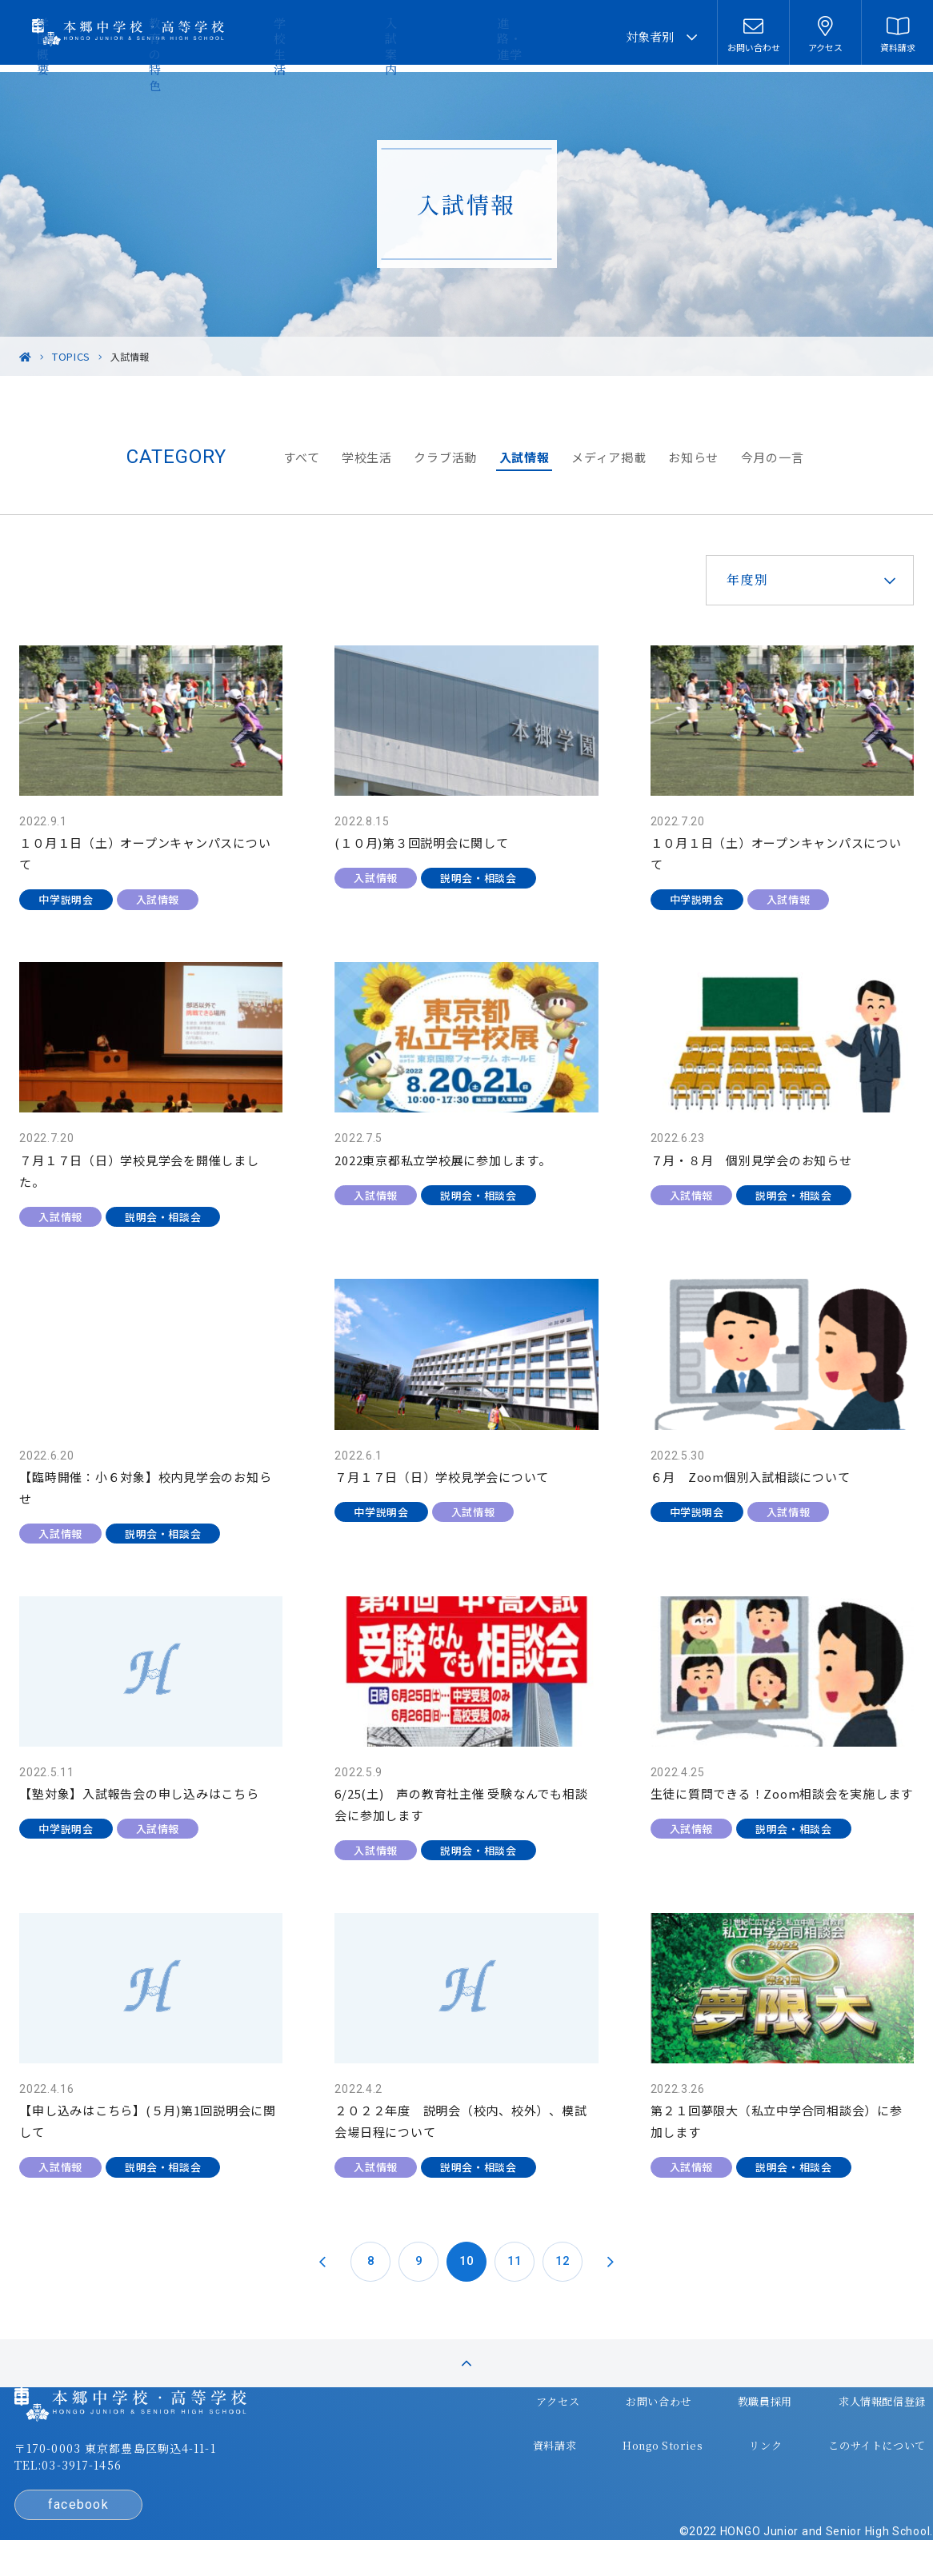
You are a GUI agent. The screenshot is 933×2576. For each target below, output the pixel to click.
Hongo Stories (625, 2434)
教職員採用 (722, 2403)
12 (562, 2206)
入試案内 (497, 36)
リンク (722, 2434)
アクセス (526, 2403)
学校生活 (428, 36)
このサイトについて (829, 2434)
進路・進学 (573, 36)
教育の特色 (353, 36)
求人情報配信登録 (835, 2403)
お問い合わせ (621, 2403)
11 (514, 2206)
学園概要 (277, 36)
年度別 (719, 579)
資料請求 (523, 2434)
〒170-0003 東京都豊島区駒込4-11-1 (149, 2456)
